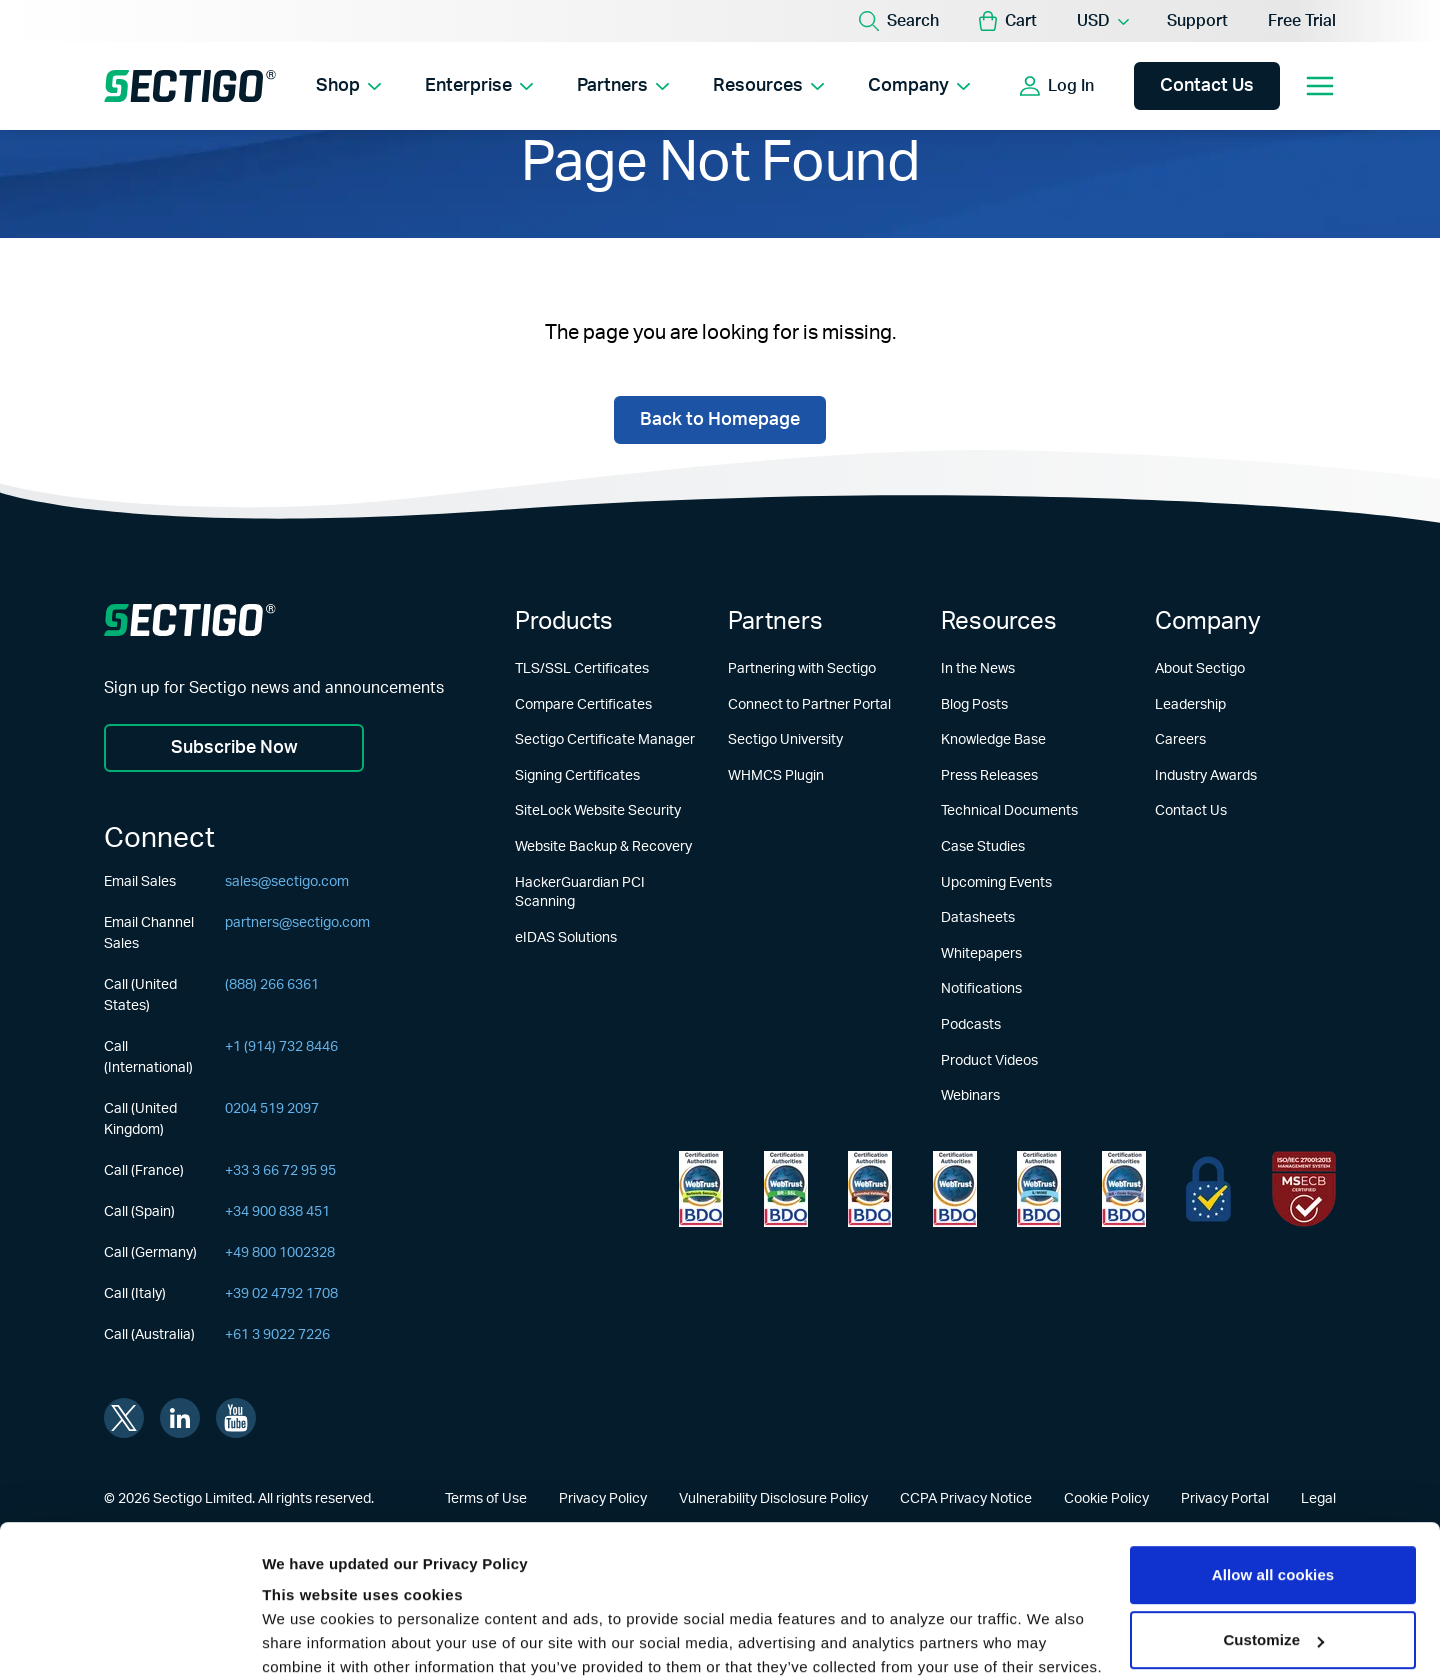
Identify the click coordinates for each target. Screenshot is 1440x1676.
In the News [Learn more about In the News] (978, 669)
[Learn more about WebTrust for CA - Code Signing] (1124, 1189)
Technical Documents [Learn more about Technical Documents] (1009, 811)
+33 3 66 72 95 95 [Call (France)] (280, 1171)
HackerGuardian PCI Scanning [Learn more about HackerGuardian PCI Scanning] (580, 893)
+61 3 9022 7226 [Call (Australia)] (277, 1335)
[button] (1008, 21)
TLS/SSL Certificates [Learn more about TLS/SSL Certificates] (582, 669)
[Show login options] (1113, 86)
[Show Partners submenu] (662, 86)
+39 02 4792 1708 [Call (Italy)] (281, 1294)
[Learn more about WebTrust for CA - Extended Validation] (870, 1189)
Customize (1273, 1506)
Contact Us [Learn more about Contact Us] (1191, 811)
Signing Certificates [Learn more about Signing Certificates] (577, 776)
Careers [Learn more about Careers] (1180, 740)
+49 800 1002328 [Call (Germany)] (280, 1253)
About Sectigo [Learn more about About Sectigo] (1200, 669)
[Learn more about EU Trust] (1208, 1189)
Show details (308, 1636)
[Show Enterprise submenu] (526, 86)
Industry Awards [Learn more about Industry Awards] (1206, 776)
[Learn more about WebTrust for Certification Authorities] (786, 1189)
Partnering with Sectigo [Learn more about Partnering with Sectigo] (802, 669)
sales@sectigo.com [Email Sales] (287, 882)
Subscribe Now (234, 748)
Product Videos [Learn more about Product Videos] (989, 1061)
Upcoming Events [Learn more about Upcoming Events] (996, 883)
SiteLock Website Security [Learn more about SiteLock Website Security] (598, 811)
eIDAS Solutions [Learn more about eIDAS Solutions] (566, 938)
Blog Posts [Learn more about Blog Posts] (974, 705)
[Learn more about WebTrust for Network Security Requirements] (701, 1189)
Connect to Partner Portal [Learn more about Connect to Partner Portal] (809, 705)
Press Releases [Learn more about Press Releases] (989, 776)
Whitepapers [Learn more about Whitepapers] (981, 954)
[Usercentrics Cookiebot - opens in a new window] (129, 1637)
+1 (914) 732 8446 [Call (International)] (281, 1047)
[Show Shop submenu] (374, 86)
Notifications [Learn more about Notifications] (981, 989)
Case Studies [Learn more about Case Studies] (983, 847)
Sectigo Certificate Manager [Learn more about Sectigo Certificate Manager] (605, 740)
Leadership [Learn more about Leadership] (1190, 705)
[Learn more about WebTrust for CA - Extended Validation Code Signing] (955, 1189)
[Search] (899, 21)
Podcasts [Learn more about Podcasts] (971, 1025)
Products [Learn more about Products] (564, 622)
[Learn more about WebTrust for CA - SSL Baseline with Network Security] (1039, 1189)
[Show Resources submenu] (817, 86)
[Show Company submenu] (963, 86)
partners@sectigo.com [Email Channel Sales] (297, 923)
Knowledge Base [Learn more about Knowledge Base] (993, 740)
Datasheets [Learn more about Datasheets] (978, 918)
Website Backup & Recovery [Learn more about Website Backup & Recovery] (603, 847)
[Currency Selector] (1102, 21)
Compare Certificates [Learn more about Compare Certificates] (583, 705)
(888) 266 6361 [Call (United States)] (272, 985)
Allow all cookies (1273, 1441)
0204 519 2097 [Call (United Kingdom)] (272, 1109)
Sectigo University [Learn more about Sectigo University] (785, 740)
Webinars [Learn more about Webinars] (970, 1096)
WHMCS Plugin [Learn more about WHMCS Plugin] (776, 776)
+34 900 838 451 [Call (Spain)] (277, 1212)
